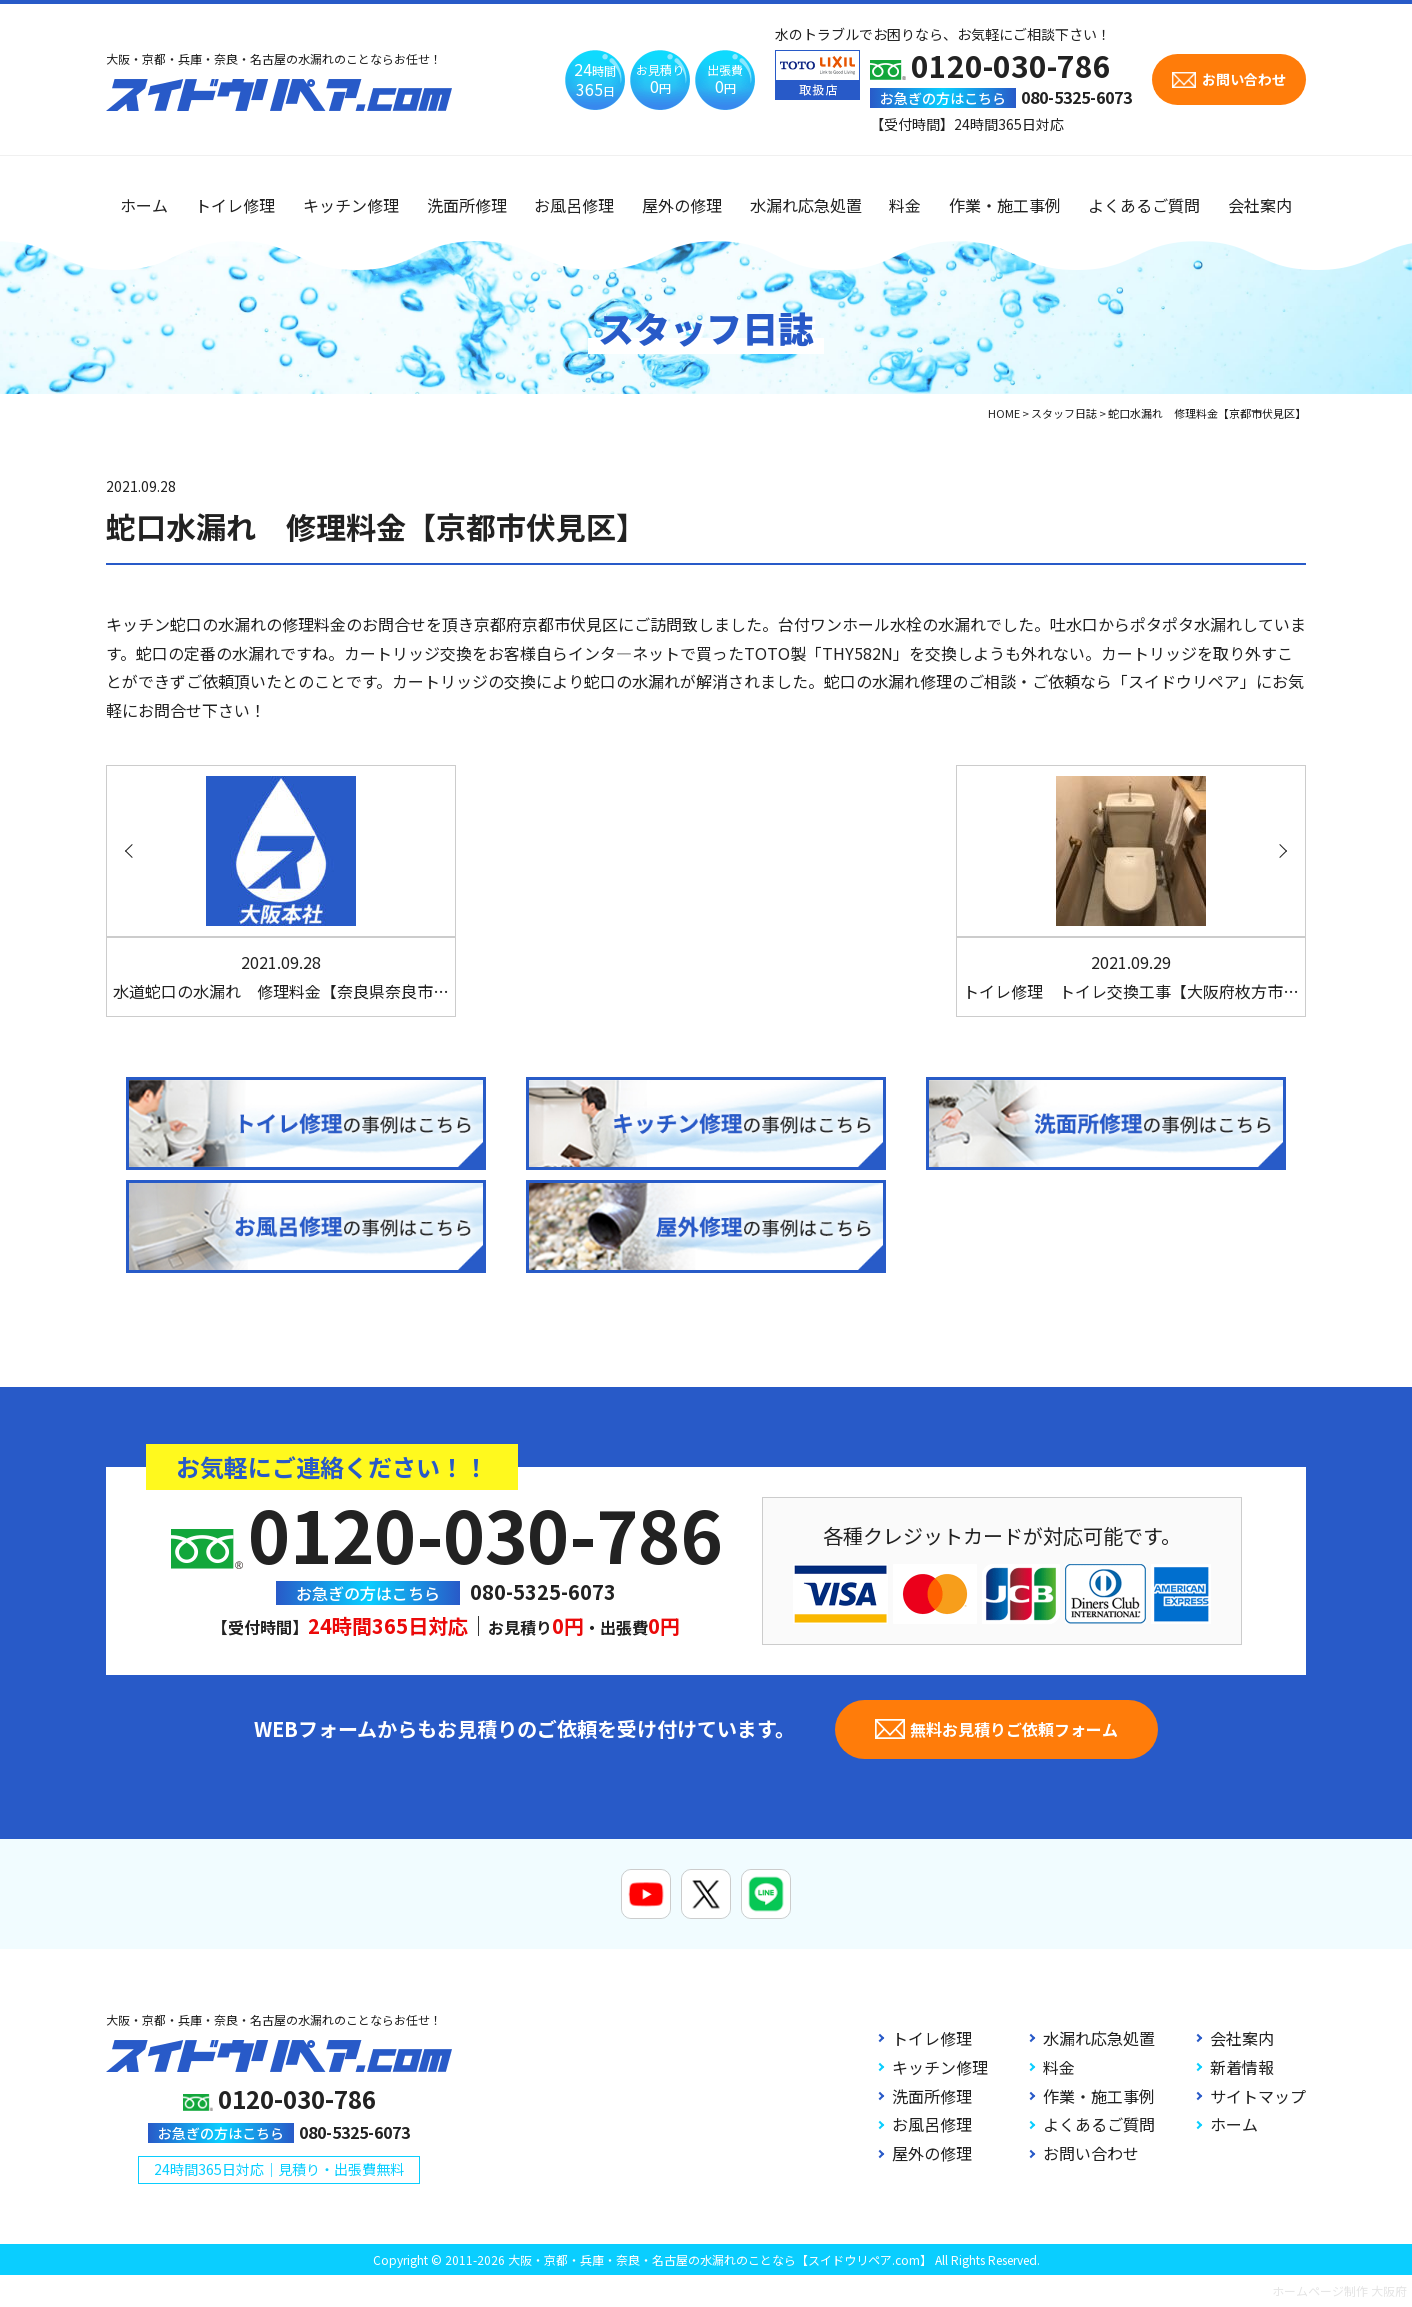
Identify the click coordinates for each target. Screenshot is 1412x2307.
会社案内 (1260, 205)
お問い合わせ (1091, 2153)
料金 (905, 205)
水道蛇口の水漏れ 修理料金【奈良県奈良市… (281, 976)
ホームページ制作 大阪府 (1339, 2290)
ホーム (144, 205)
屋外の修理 (682, 205)
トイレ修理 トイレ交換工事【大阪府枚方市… (1131, 976)
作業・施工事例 (1005, 205)
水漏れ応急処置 (806, 205)
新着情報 (1242, 2067)
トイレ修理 (235, 205)
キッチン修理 (351, 205)
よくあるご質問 (1144, 205)
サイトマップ (1258, 2096)
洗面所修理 (467, 205)
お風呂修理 (574, 205)
